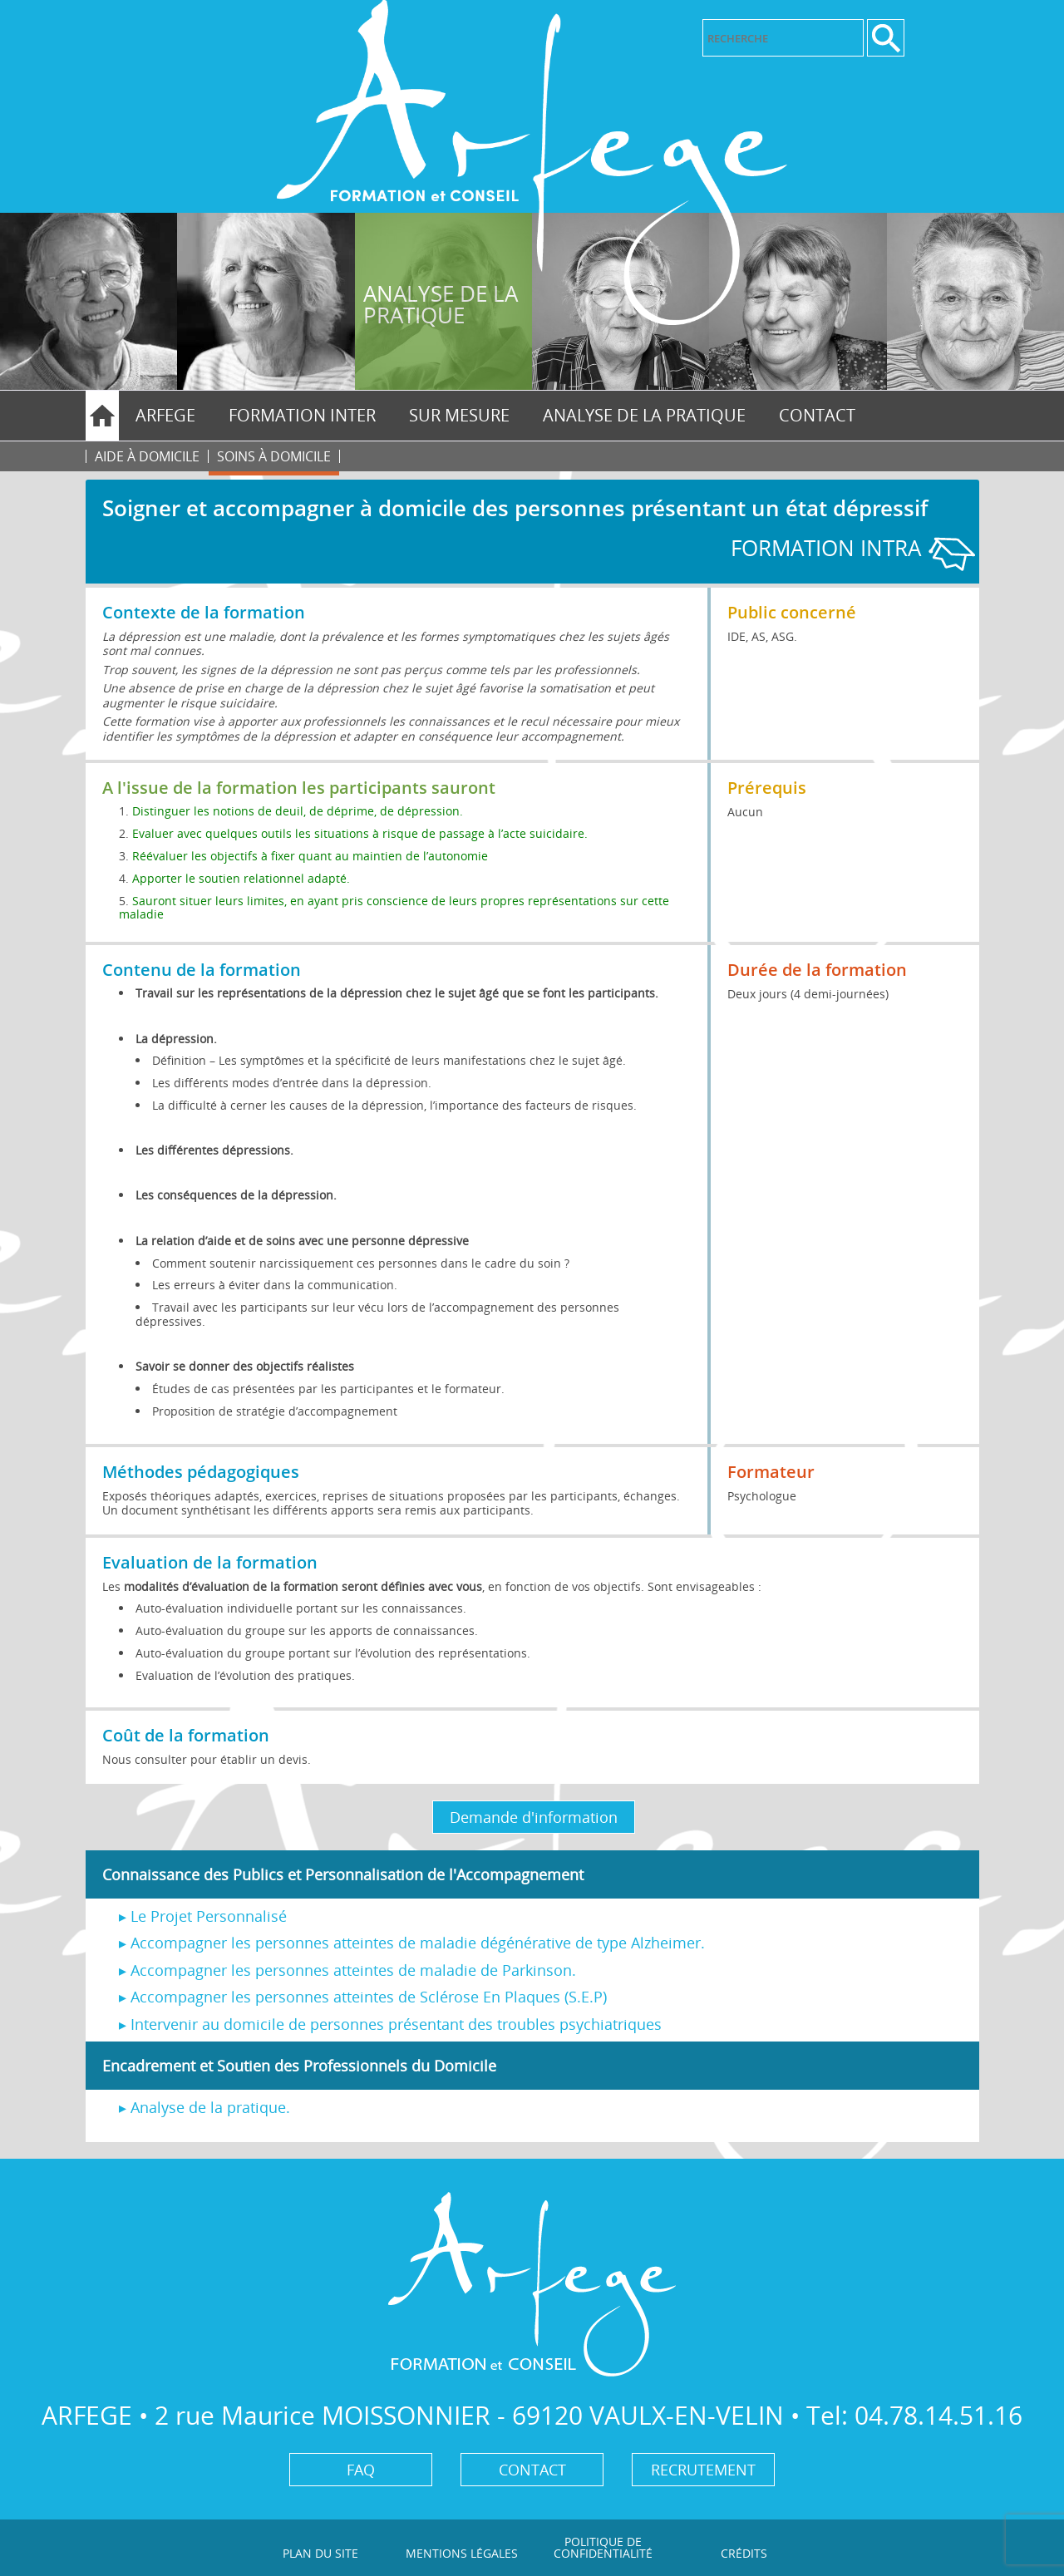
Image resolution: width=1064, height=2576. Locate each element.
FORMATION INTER (302, 415)
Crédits (744, 2553)
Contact (817, 415)
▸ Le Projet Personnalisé (203, 1916)
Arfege (165, 415)
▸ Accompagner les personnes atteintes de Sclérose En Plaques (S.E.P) (363, 1997)
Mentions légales (462, 2553)
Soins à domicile (274, 456)
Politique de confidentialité (603, 2547)
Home (102, 416)
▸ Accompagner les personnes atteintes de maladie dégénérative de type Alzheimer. (412, 1943)
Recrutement (703, 2470)
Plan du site (320, 2553)
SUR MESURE (459, 415)
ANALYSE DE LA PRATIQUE (644, 415)
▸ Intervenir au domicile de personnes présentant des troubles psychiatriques (390, 2024)
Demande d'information (534, 1817)
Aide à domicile (147, 456)
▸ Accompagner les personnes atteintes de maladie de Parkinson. (347, 1970)
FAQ (361, 2470)
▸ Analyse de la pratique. (204, 2107)
